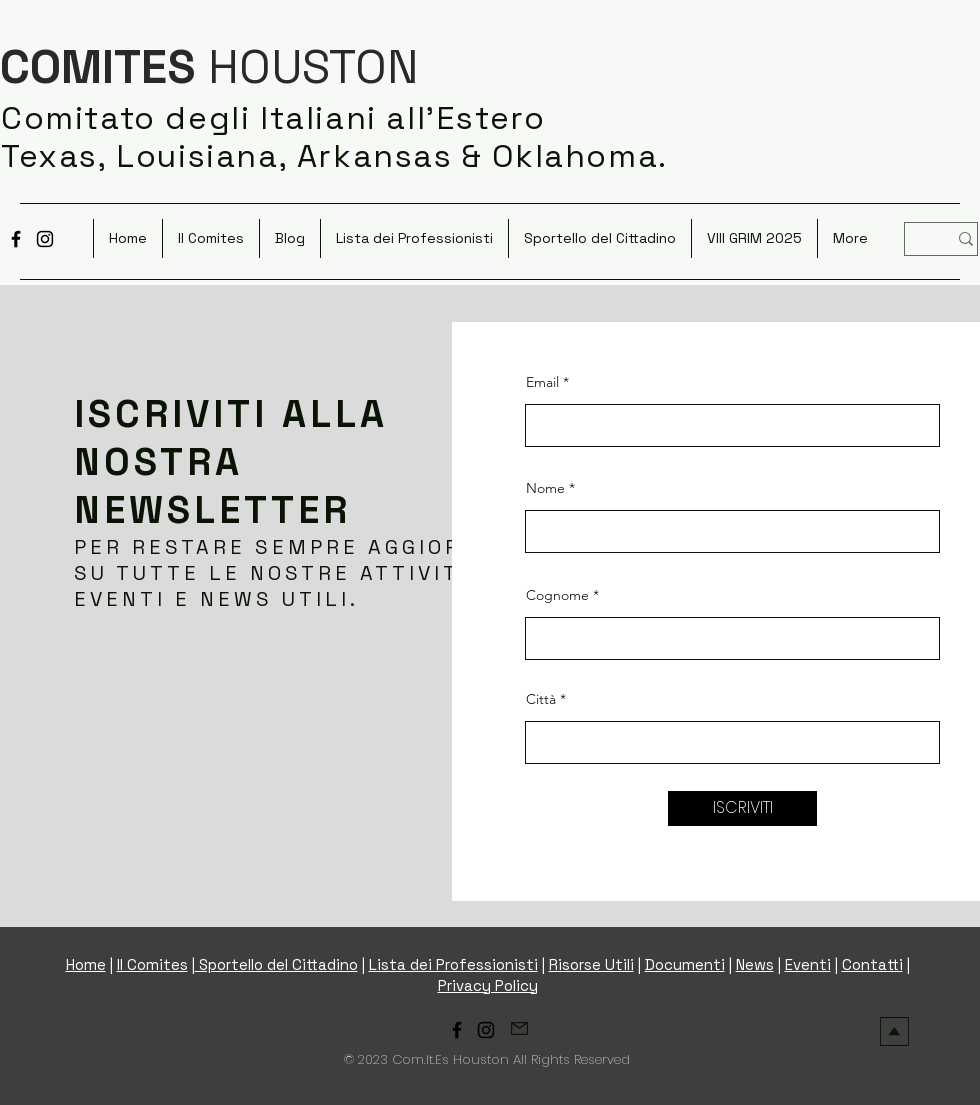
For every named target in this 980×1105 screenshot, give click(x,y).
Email (542, 382)
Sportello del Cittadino (276, 964)
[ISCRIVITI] (742, 808)
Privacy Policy (488, 985)
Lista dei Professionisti (453, 964)
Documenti (685, 964)
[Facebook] (16, 239)
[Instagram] (45, 239)
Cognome (557, 595)
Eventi (808, 964)
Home (86, 964)
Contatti (872, 964)
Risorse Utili (591, 964)
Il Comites (152, 964)
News (755, 964)
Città (541, 699)
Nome (545, 488)
